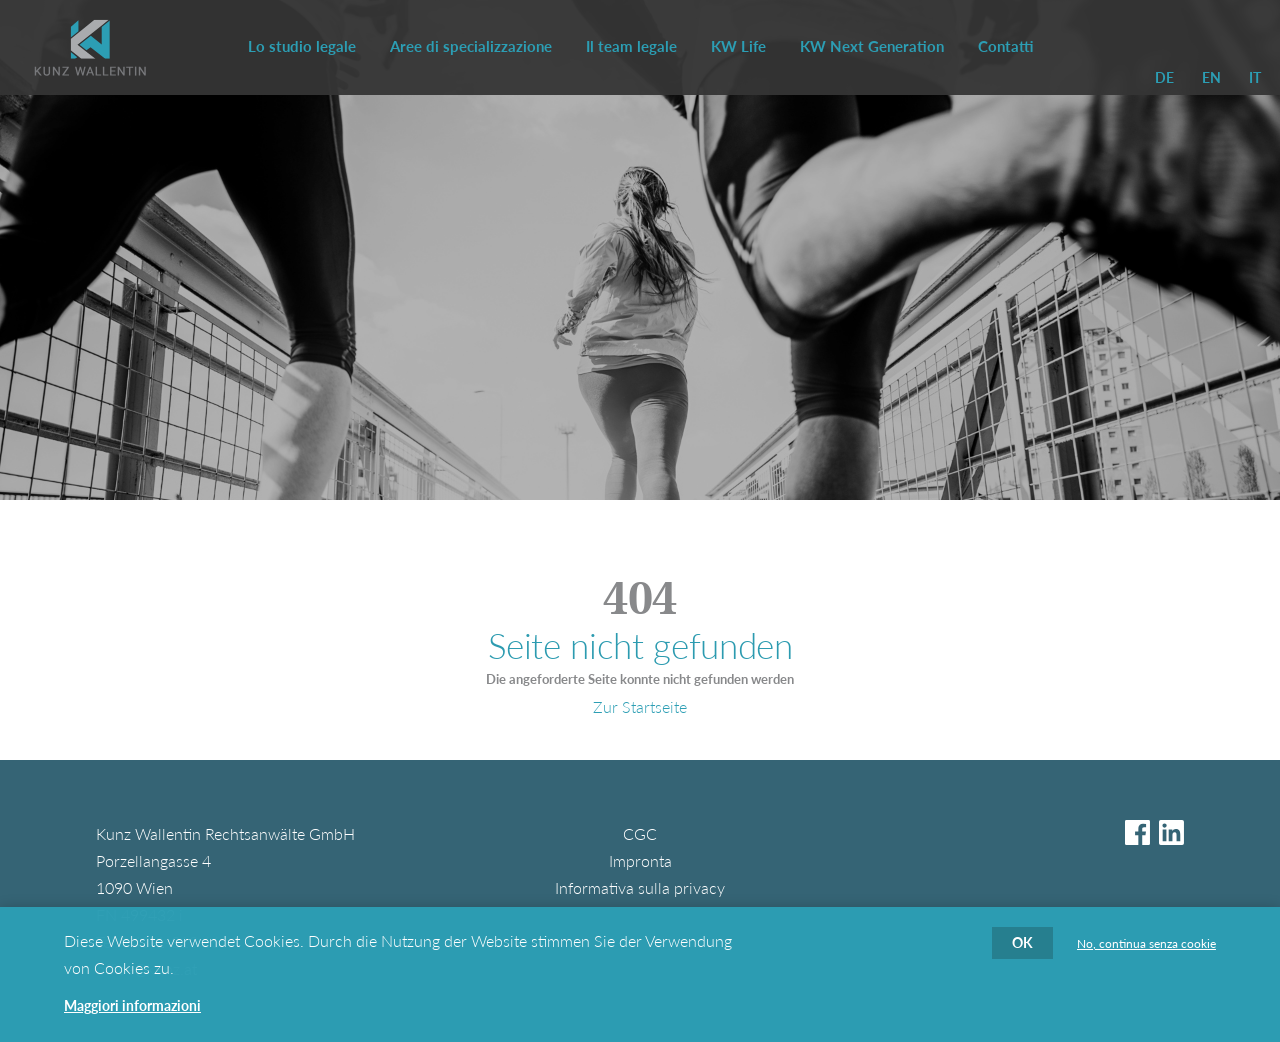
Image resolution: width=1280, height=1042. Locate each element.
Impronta (640, 860)
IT (1255, 77)
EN (1211, 77)
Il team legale (631, 46)
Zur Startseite (640, 706)
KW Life (738, 46)
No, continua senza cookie (1146, 954)
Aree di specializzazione (471, 46)
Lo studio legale (302, 46)
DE (1164, 77)
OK (1022, 952)
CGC (640, 833)
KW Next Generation (872, 46)
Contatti (1005, 46)
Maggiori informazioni (132, 1016)
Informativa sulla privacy (640, 887)
